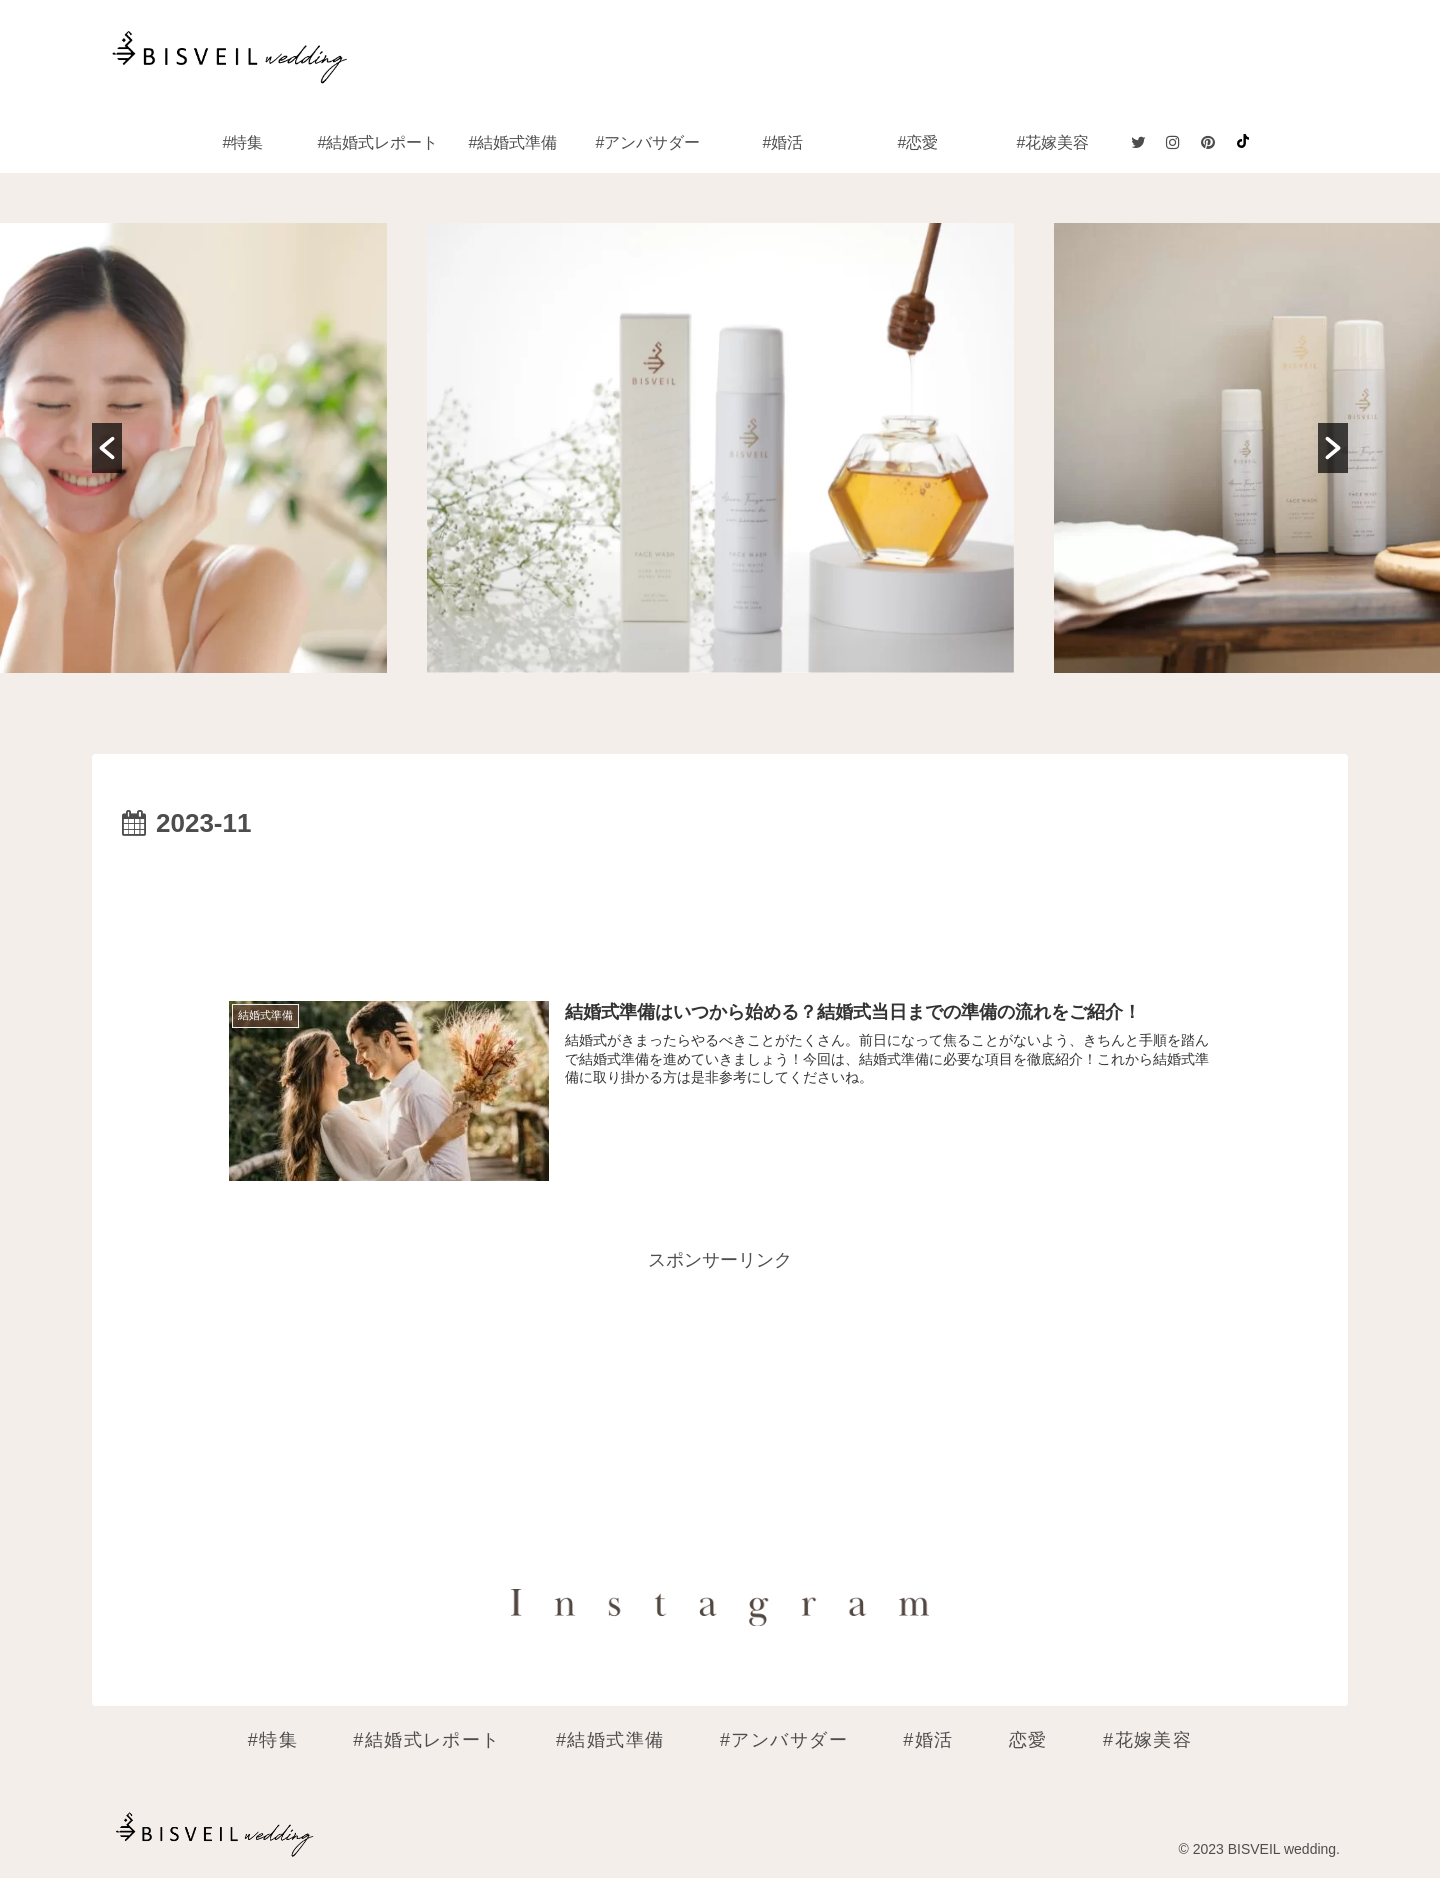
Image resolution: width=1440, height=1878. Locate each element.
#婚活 (928, 1740)
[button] (107, 448)
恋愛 (1028, 1740)
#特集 (273, 1740)
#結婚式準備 (610, 1740)
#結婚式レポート (427, 1740)
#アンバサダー (784, 1740)
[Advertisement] (720, 902)
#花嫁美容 (1147, 1740)
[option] (721, 448)
